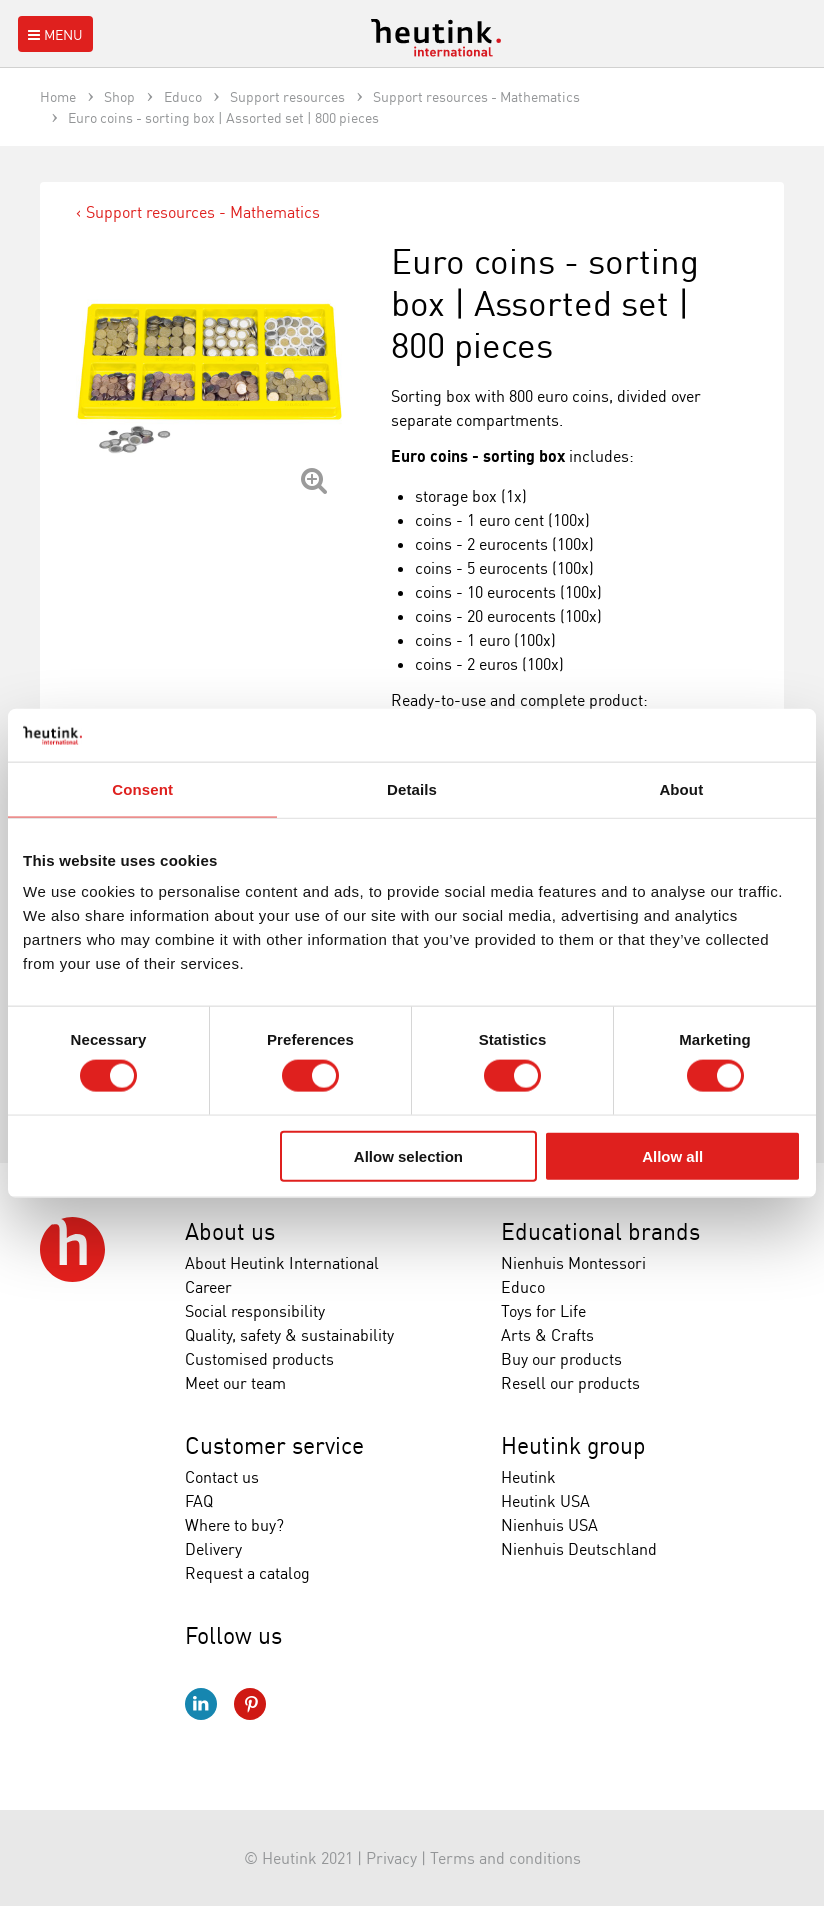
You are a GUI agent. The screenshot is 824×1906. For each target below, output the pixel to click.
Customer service (274, 1445)
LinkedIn (201, 1704)
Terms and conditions (505, 1858)
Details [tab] (412, 788)
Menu (53, 34)
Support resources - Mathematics (203, 212)
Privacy (391, 1858)
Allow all (672, 1155)
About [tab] (681, 788)
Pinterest (250, 1704)
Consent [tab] (142, 788)
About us (230, 1231)
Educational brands (600, 1231)
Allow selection (408, 1155)
